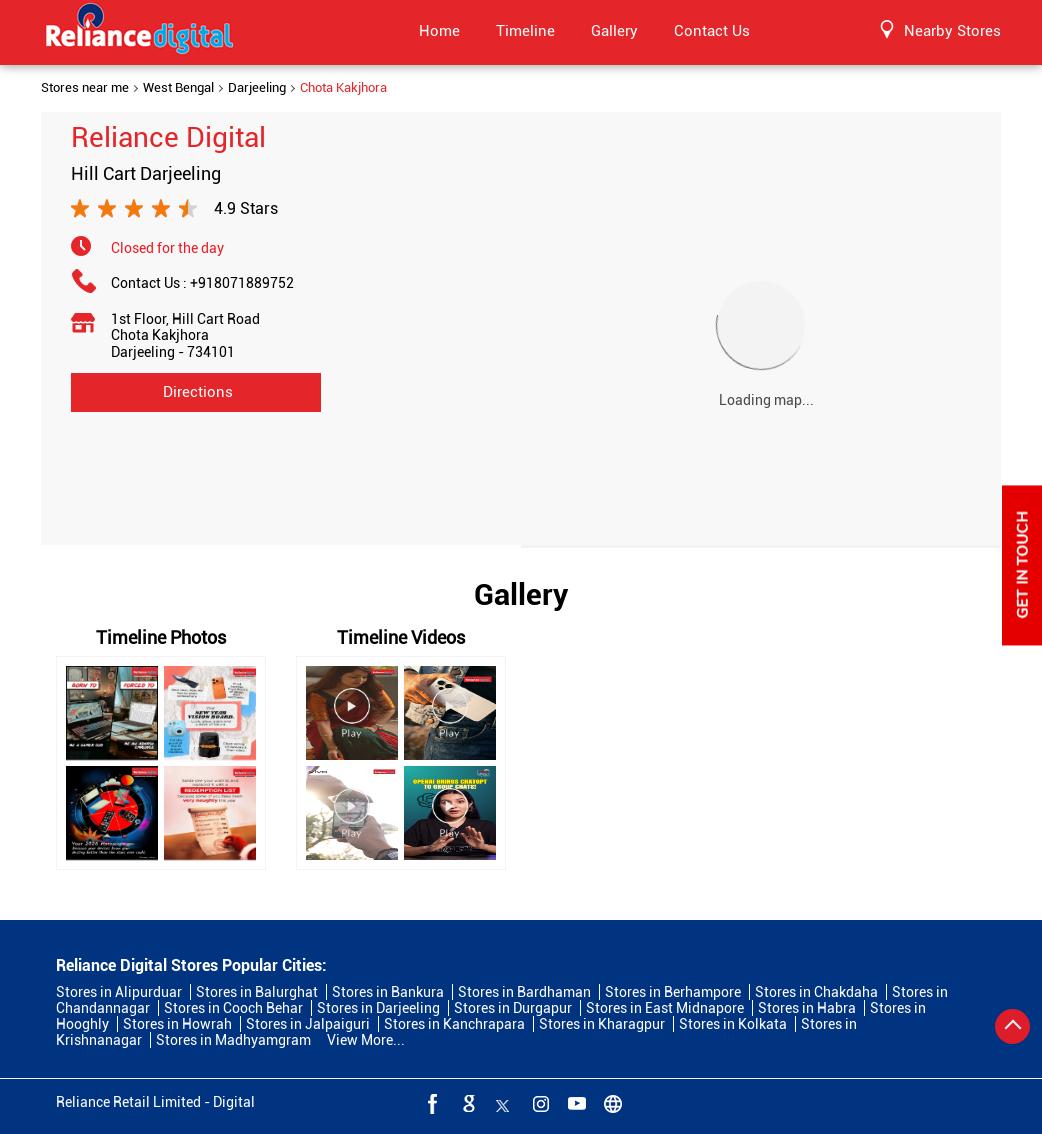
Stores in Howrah (177, 1024)
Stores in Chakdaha (816, 992)
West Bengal (178, 88)
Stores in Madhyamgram (233, 1040)
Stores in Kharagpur (602, 1024)
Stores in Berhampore (673, 992)
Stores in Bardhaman (524, 992)
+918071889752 (242, 283)
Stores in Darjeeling (378, 1008)
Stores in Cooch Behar (233, 1008)
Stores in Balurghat (257, 992)
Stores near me (85, 88)
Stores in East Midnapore (665, 1008)
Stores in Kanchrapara (454, 1024)
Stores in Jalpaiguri (308, 1024)
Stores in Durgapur (513, 1008)
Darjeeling (257, 88)
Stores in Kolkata (733, 1024)
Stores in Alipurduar (119, 992)
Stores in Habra (807, 1008)
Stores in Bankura (388, 992)
